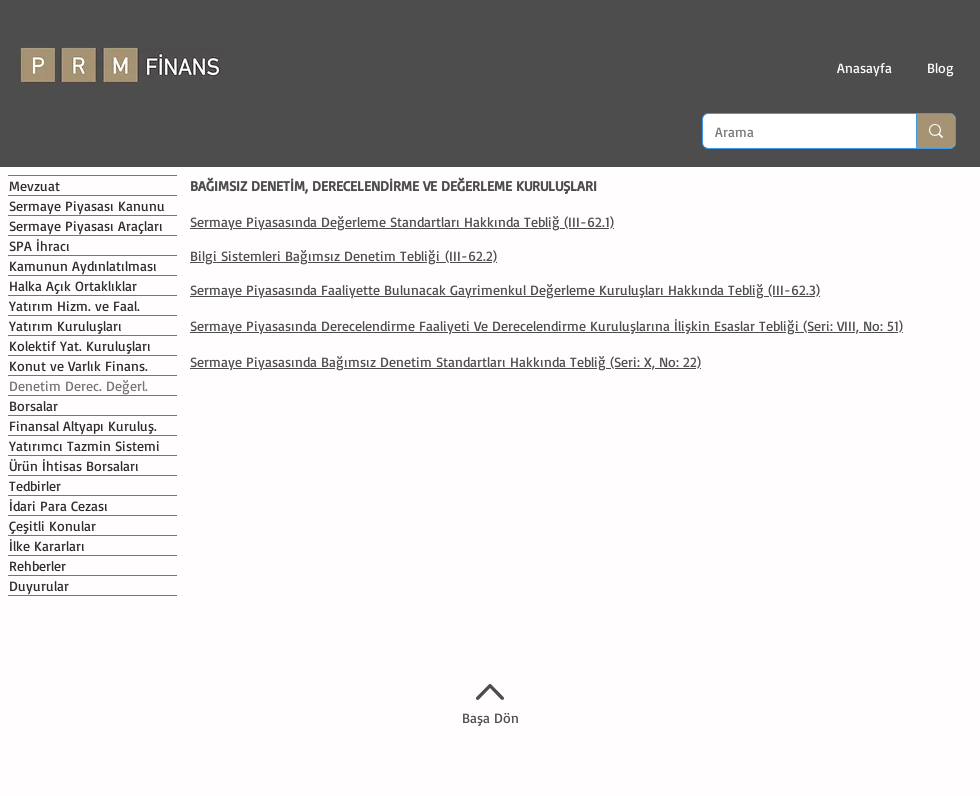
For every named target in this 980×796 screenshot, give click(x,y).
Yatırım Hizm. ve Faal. (74, 305)
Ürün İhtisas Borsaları (74, 465)
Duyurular (39, 585)
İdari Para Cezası (58, 505)
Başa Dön (490, 717)
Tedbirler (35, 485)
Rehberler (37, 565)
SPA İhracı (39, 245)
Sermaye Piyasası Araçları (86, 225)
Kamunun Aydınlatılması (83, 265)
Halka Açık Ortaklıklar (73, 285)
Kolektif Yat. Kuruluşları (80, 345)
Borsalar (33, 405)
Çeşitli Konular (52, 525)
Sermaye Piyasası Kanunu (87, 205)
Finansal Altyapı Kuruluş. (83, 425)
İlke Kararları (47, 545)
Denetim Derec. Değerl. (78, 385)
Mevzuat (34, 185)
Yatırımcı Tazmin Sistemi (84, 445)
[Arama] (794, 132)
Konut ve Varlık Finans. (78, 365)
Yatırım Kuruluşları (65, 325)
